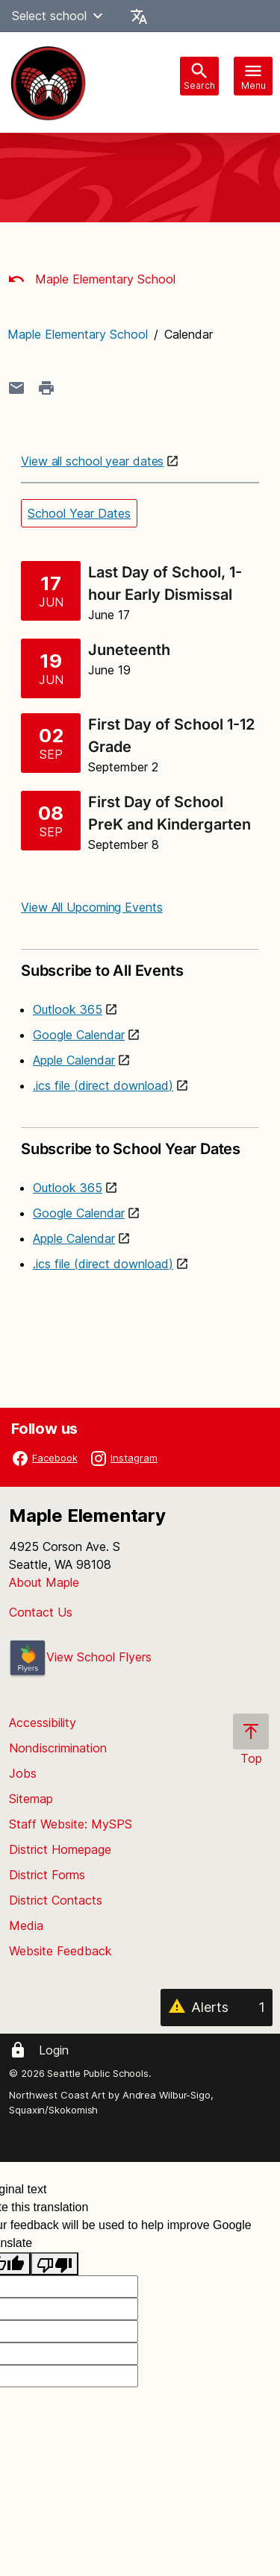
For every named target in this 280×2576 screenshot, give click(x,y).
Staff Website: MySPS (70, 1824)
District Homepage (60, 1849)
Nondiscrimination (58, 1747)
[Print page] (46, 388)
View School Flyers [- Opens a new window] (80, 1656)
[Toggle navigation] (253, 76)
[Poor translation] (54, 2263)
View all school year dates (92, 461)
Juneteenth (129, 650)
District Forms (47, 1874)
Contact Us (40, 1612)
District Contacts (55, 1900)
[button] (98, 16)
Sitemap (31, 1798)
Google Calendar (79, 1034)
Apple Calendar (74, 1060)
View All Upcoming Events (92, 907)
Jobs (23, 1773)
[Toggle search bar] (199, 76)
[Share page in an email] (16, 388)
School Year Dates (79, 513)
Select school (59, 16)
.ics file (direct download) (103, 1085)
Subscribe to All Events (140, 964)
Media (26, 1925)
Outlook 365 (67, 1009)
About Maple (44, 1582)
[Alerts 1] (217, 2007)
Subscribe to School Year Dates (140, 1142)
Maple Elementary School (91, 279)
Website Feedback (60, 1950)
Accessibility (42, 1722)
